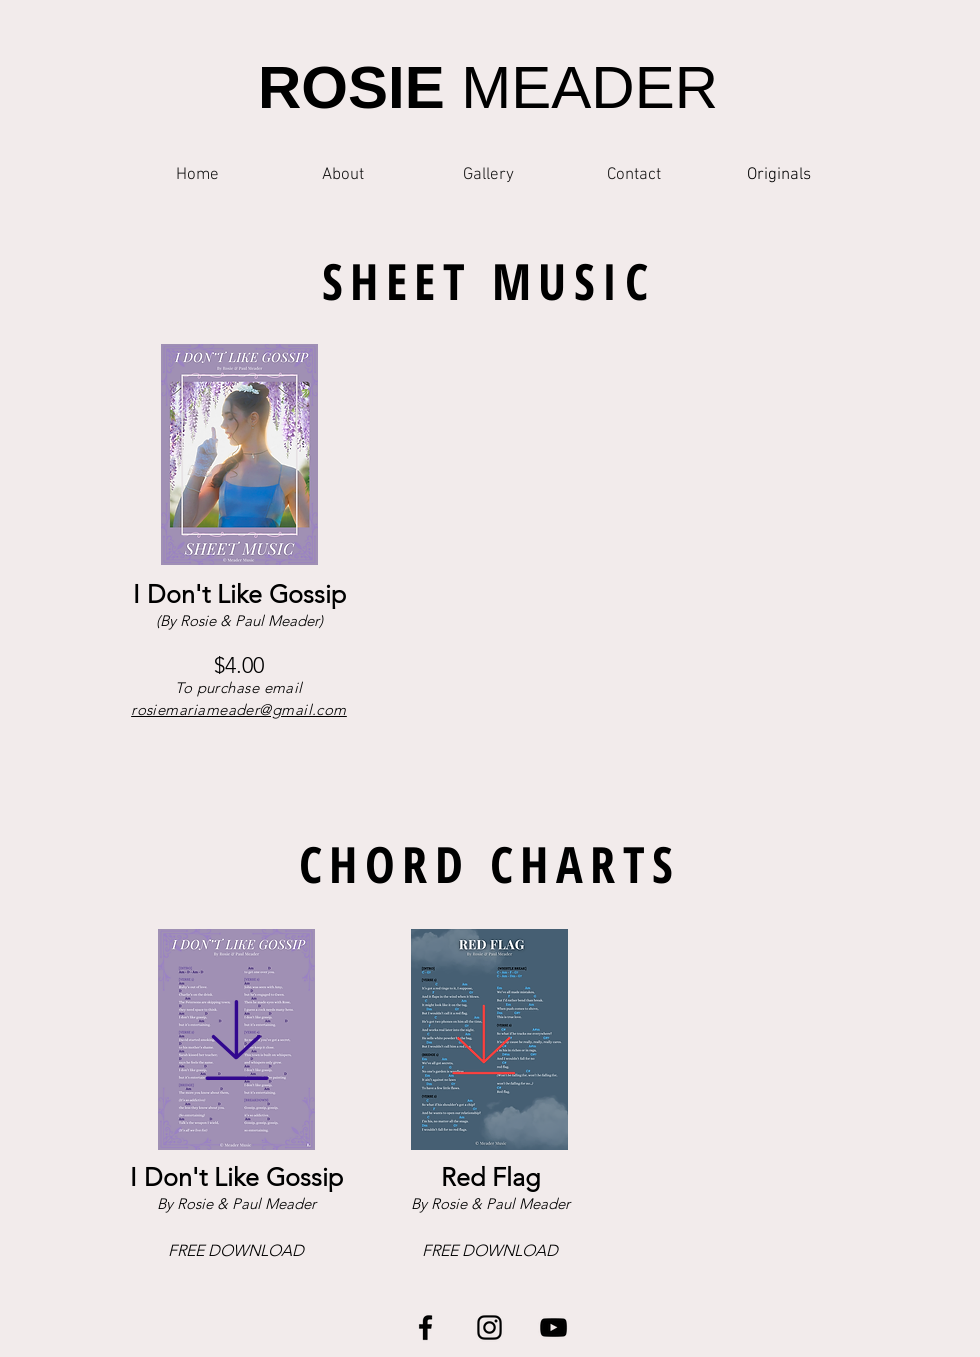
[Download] (236, 1039)
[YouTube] (553, 1327)
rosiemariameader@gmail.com (239, 709)
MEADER (488, 87)
